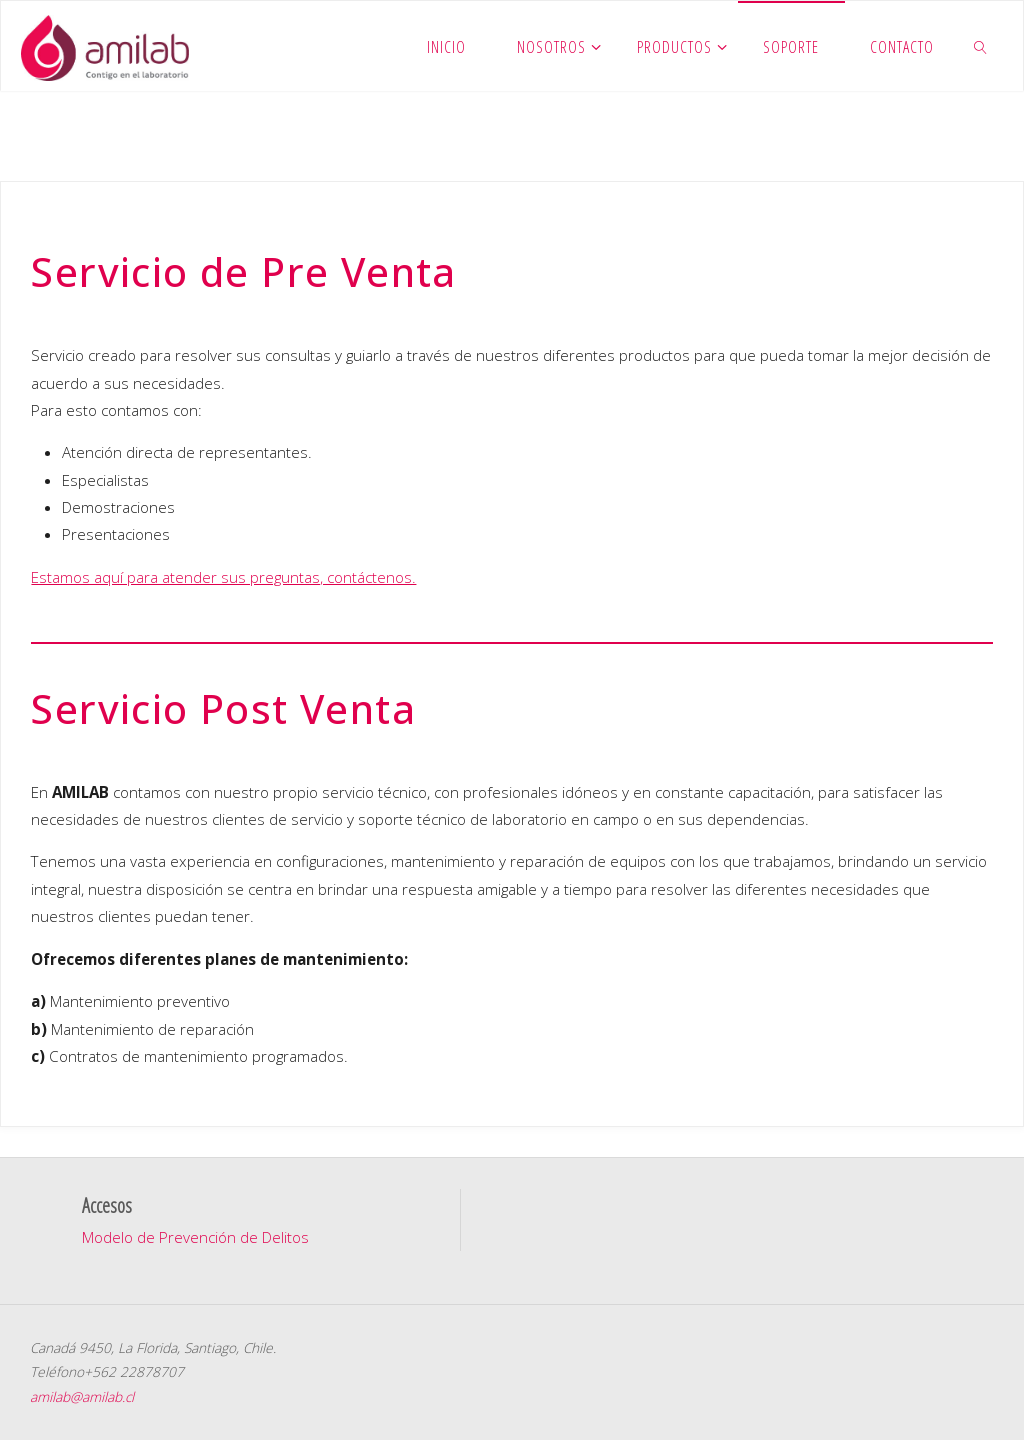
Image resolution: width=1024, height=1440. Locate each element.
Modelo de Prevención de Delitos (195, 1237)
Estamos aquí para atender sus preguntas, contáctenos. (223, 577)
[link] (981, 46)
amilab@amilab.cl (82, 1396)
